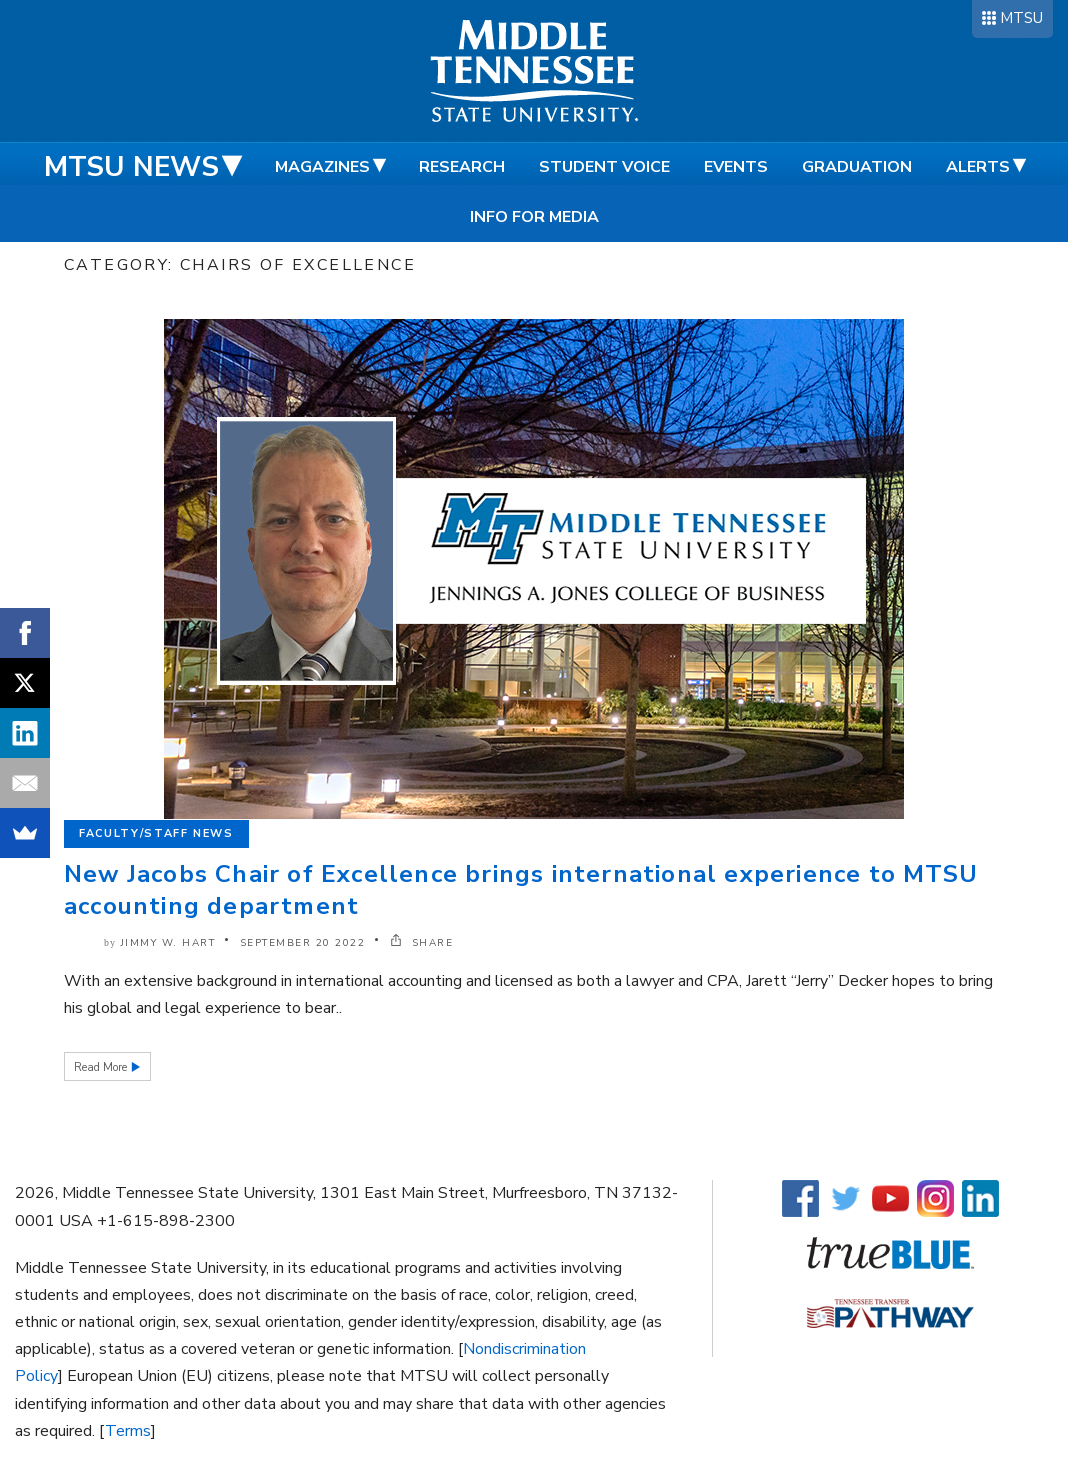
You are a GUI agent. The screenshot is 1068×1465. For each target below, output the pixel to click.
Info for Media (534, 217)
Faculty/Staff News (156, 833)
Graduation (857, 167)
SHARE (422, 943)
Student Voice (604, 167)
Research (462, 167)
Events (736, 167)
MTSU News (131, 167)
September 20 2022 (303, 943)
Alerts (978, 167)
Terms (128, 1431)
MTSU (1021, 18)
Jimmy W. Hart (168, 943)
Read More (102, 1067)
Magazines (322, 167)
